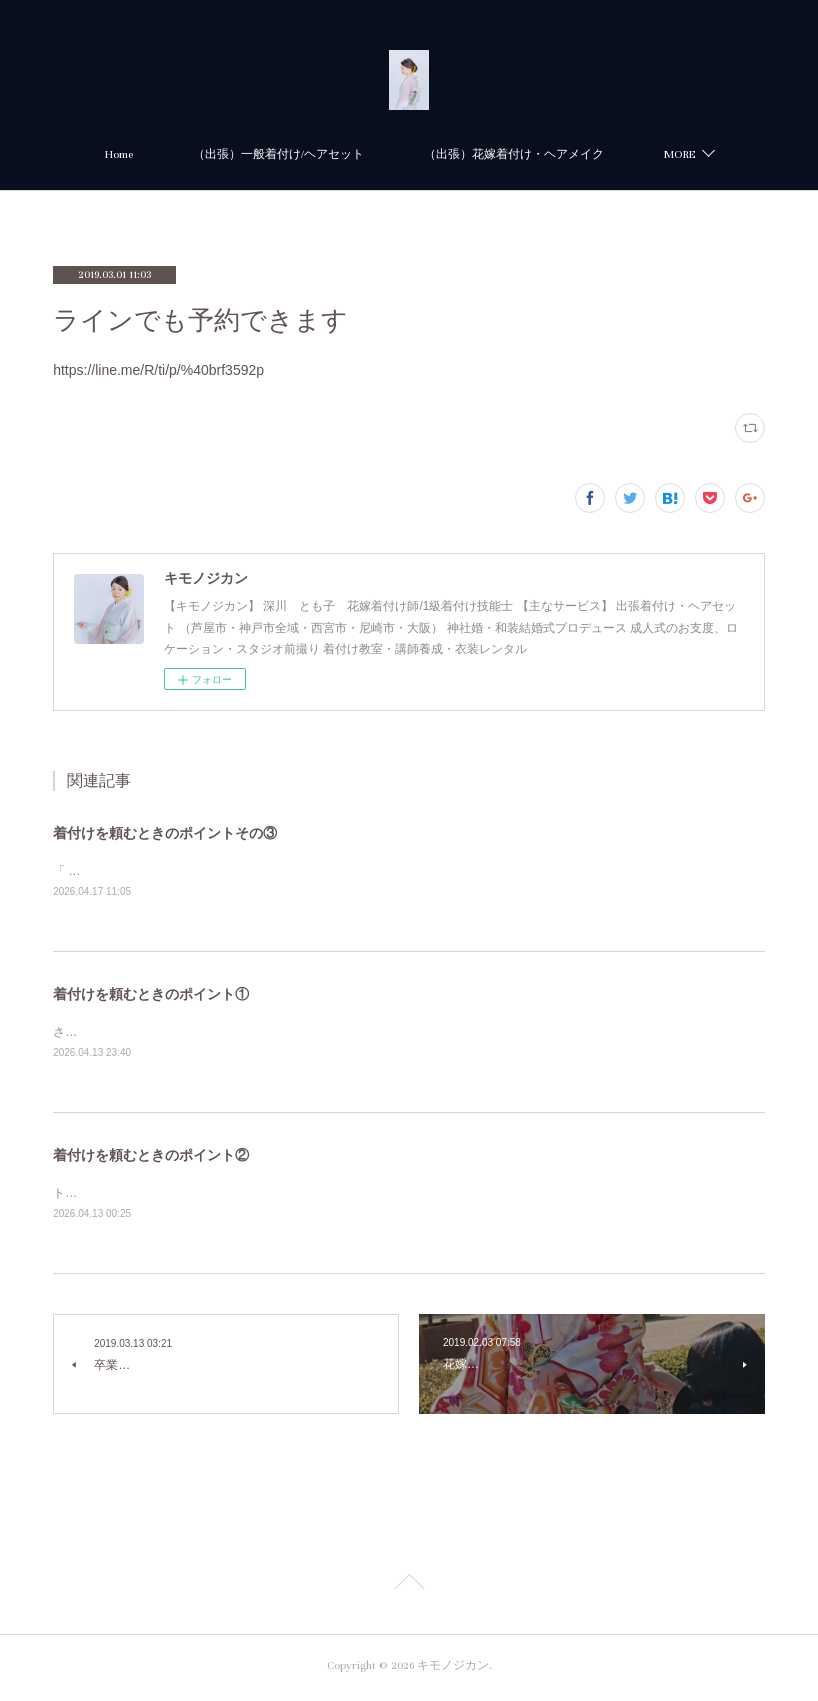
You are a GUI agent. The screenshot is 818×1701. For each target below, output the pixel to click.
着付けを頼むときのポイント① (151, 996)
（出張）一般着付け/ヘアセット (398, 154)
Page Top (409, 1589)
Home (239, 154)
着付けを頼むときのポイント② (151, 1158)
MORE (559, 154)
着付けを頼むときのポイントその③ (165, 833)
